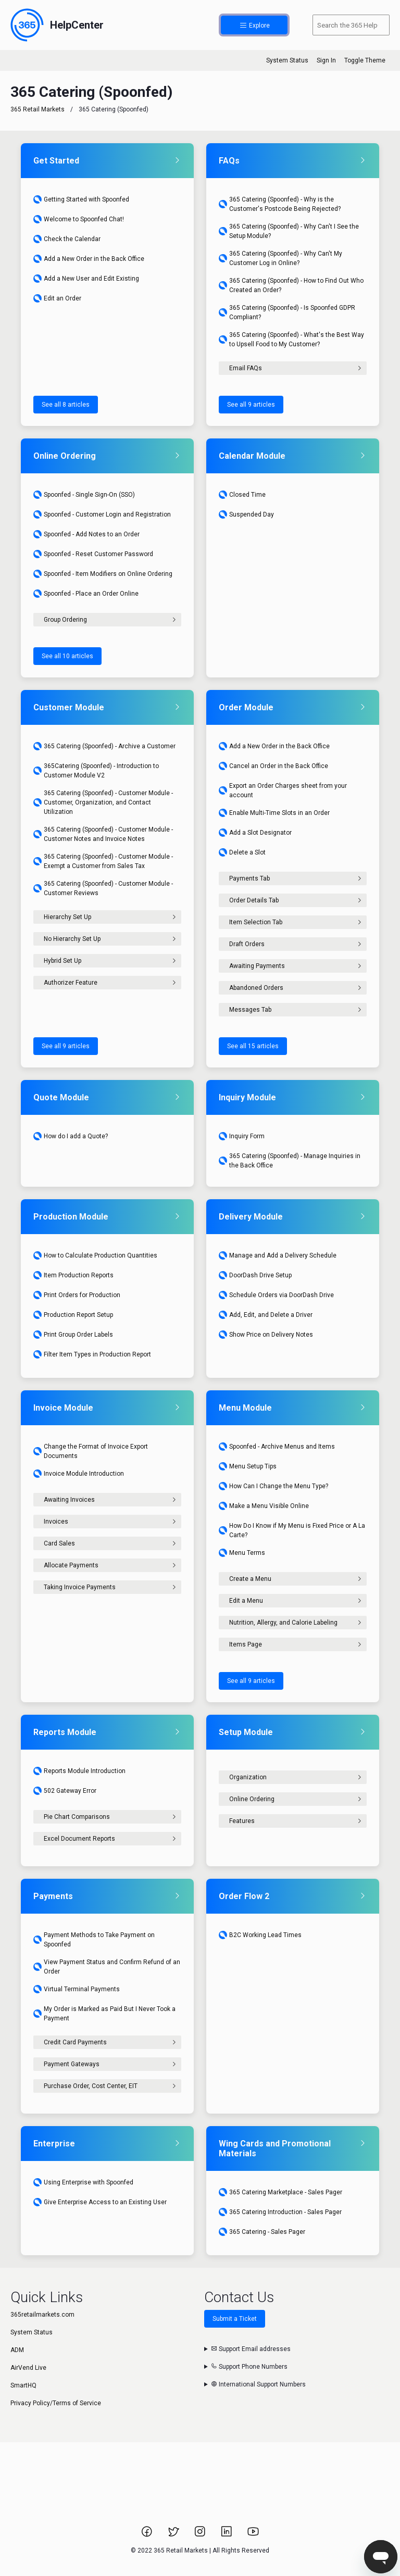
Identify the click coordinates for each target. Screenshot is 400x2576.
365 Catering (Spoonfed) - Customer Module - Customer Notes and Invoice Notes (103, 834)
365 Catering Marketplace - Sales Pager (280, 2192)
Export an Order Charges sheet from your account (283, 790)
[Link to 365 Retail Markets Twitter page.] (174, 2535)
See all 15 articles (253, 1046)
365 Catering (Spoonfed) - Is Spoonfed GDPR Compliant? (287, 312)
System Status (287, 60)
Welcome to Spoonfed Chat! (78, 219)
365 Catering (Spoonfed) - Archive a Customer (104, 746)
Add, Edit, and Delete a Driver (265, 1315)
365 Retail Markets (37, 109)
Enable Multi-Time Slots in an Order (274, 813)
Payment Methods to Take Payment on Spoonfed (94, 1939)
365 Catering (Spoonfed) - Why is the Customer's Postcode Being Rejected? (280, 204)
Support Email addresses (251, 2349)
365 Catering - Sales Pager (262, 2232)
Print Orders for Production (76, 1295)
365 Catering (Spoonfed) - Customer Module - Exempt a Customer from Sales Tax (103, 861)
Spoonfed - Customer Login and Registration (102, 514)
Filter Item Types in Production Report (92, 1354)
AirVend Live (28, 2367)
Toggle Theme (364, 60)
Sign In (326, 60)
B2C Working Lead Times (260, 1935)
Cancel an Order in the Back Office (273, 766)
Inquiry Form (242, 1136)
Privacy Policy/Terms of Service (55, 2403)
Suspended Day (246, 514)
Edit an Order (57, 298)
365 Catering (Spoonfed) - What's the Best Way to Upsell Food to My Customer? (291, 339)
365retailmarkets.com (42, 2314)
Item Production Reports (73, 1275)
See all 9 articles (251, 404)
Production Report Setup (73, 1315)
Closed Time (242, 495)
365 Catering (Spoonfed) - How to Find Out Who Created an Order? (291, 285)
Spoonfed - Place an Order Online (86, 593)
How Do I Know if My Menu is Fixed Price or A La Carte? (292, 1530)
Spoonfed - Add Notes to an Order (86, 534)
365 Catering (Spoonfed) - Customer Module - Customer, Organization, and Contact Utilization (103, 802)
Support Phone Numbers (249, 2366)
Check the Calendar (67, 239)
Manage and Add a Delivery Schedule (277, 1255)
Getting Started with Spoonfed (81, 199)
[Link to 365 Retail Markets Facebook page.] (147, 2535)
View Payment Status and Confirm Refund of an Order (106, 1966)
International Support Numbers (258, 2384)
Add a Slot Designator (255, 832)
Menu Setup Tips (248, 1466)
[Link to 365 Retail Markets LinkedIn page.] (227, 2535)
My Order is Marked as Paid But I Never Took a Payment (104, 2013)
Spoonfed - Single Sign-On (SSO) (84, 495)
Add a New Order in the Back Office (88, 259)
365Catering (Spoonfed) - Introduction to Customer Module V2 (96, 770)
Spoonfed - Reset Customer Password (93, 554)
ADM (17, 2350)
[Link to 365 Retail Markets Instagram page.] (201, 2535)
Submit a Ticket (235, 2318)
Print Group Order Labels (73, 1334)
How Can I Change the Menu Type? (273, 1486)
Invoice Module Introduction (78, 1473)
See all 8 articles (66, 404)
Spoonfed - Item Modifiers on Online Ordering (102, 574)
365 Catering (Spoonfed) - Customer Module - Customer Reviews (103, 888)
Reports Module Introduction (79, 1771)
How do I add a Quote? (70, 1136)
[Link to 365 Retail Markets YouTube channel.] (253, 2535)
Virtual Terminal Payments (76, 1989)
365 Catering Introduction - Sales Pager (280, 2212)
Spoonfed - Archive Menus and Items (277, 1446)
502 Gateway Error (64, 1791)
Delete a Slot (242, 852)
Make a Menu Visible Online (264, 1506)
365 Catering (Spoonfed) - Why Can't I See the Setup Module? (289, 231)
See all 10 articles (67, 656)
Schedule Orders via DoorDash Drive (276, 1295)
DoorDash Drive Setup (255, 1275)
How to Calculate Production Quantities (95, 1255)
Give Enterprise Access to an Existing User (100, 2202)
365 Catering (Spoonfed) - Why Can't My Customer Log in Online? (280, 258)
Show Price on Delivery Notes (266, 1334)
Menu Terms (242, 1553)
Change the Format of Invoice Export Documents (90, 1451)
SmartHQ (23, 2385)
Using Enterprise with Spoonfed (83, 2182)
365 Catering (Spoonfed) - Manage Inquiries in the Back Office (289, 1160)
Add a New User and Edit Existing (86, 278)
